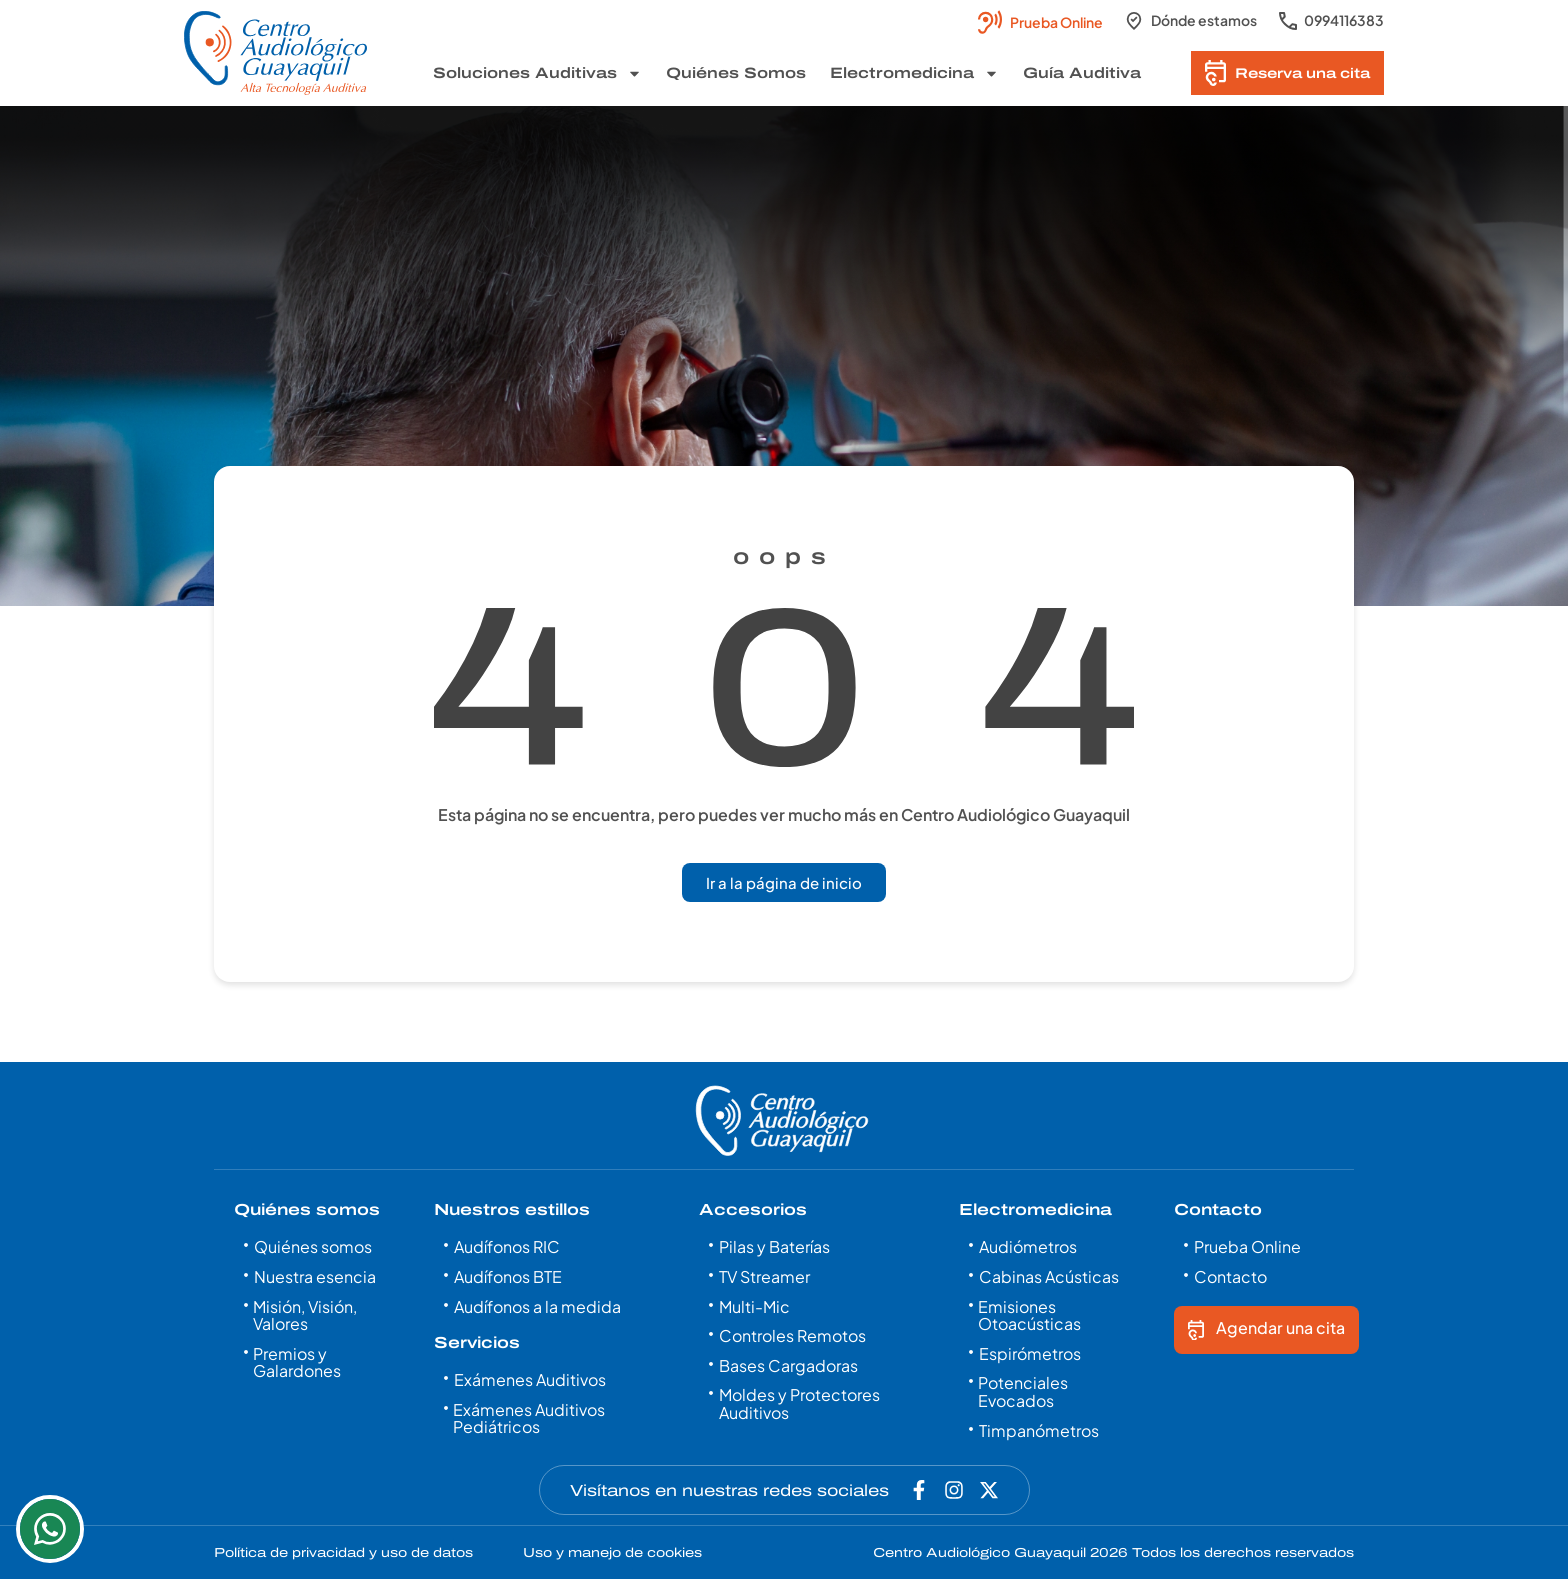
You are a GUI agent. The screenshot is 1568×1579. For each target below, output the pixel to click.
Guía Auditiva (1082, 73)
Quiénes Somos (736, 73)
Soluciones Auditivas (537, 73)
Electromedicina (914, 73)
